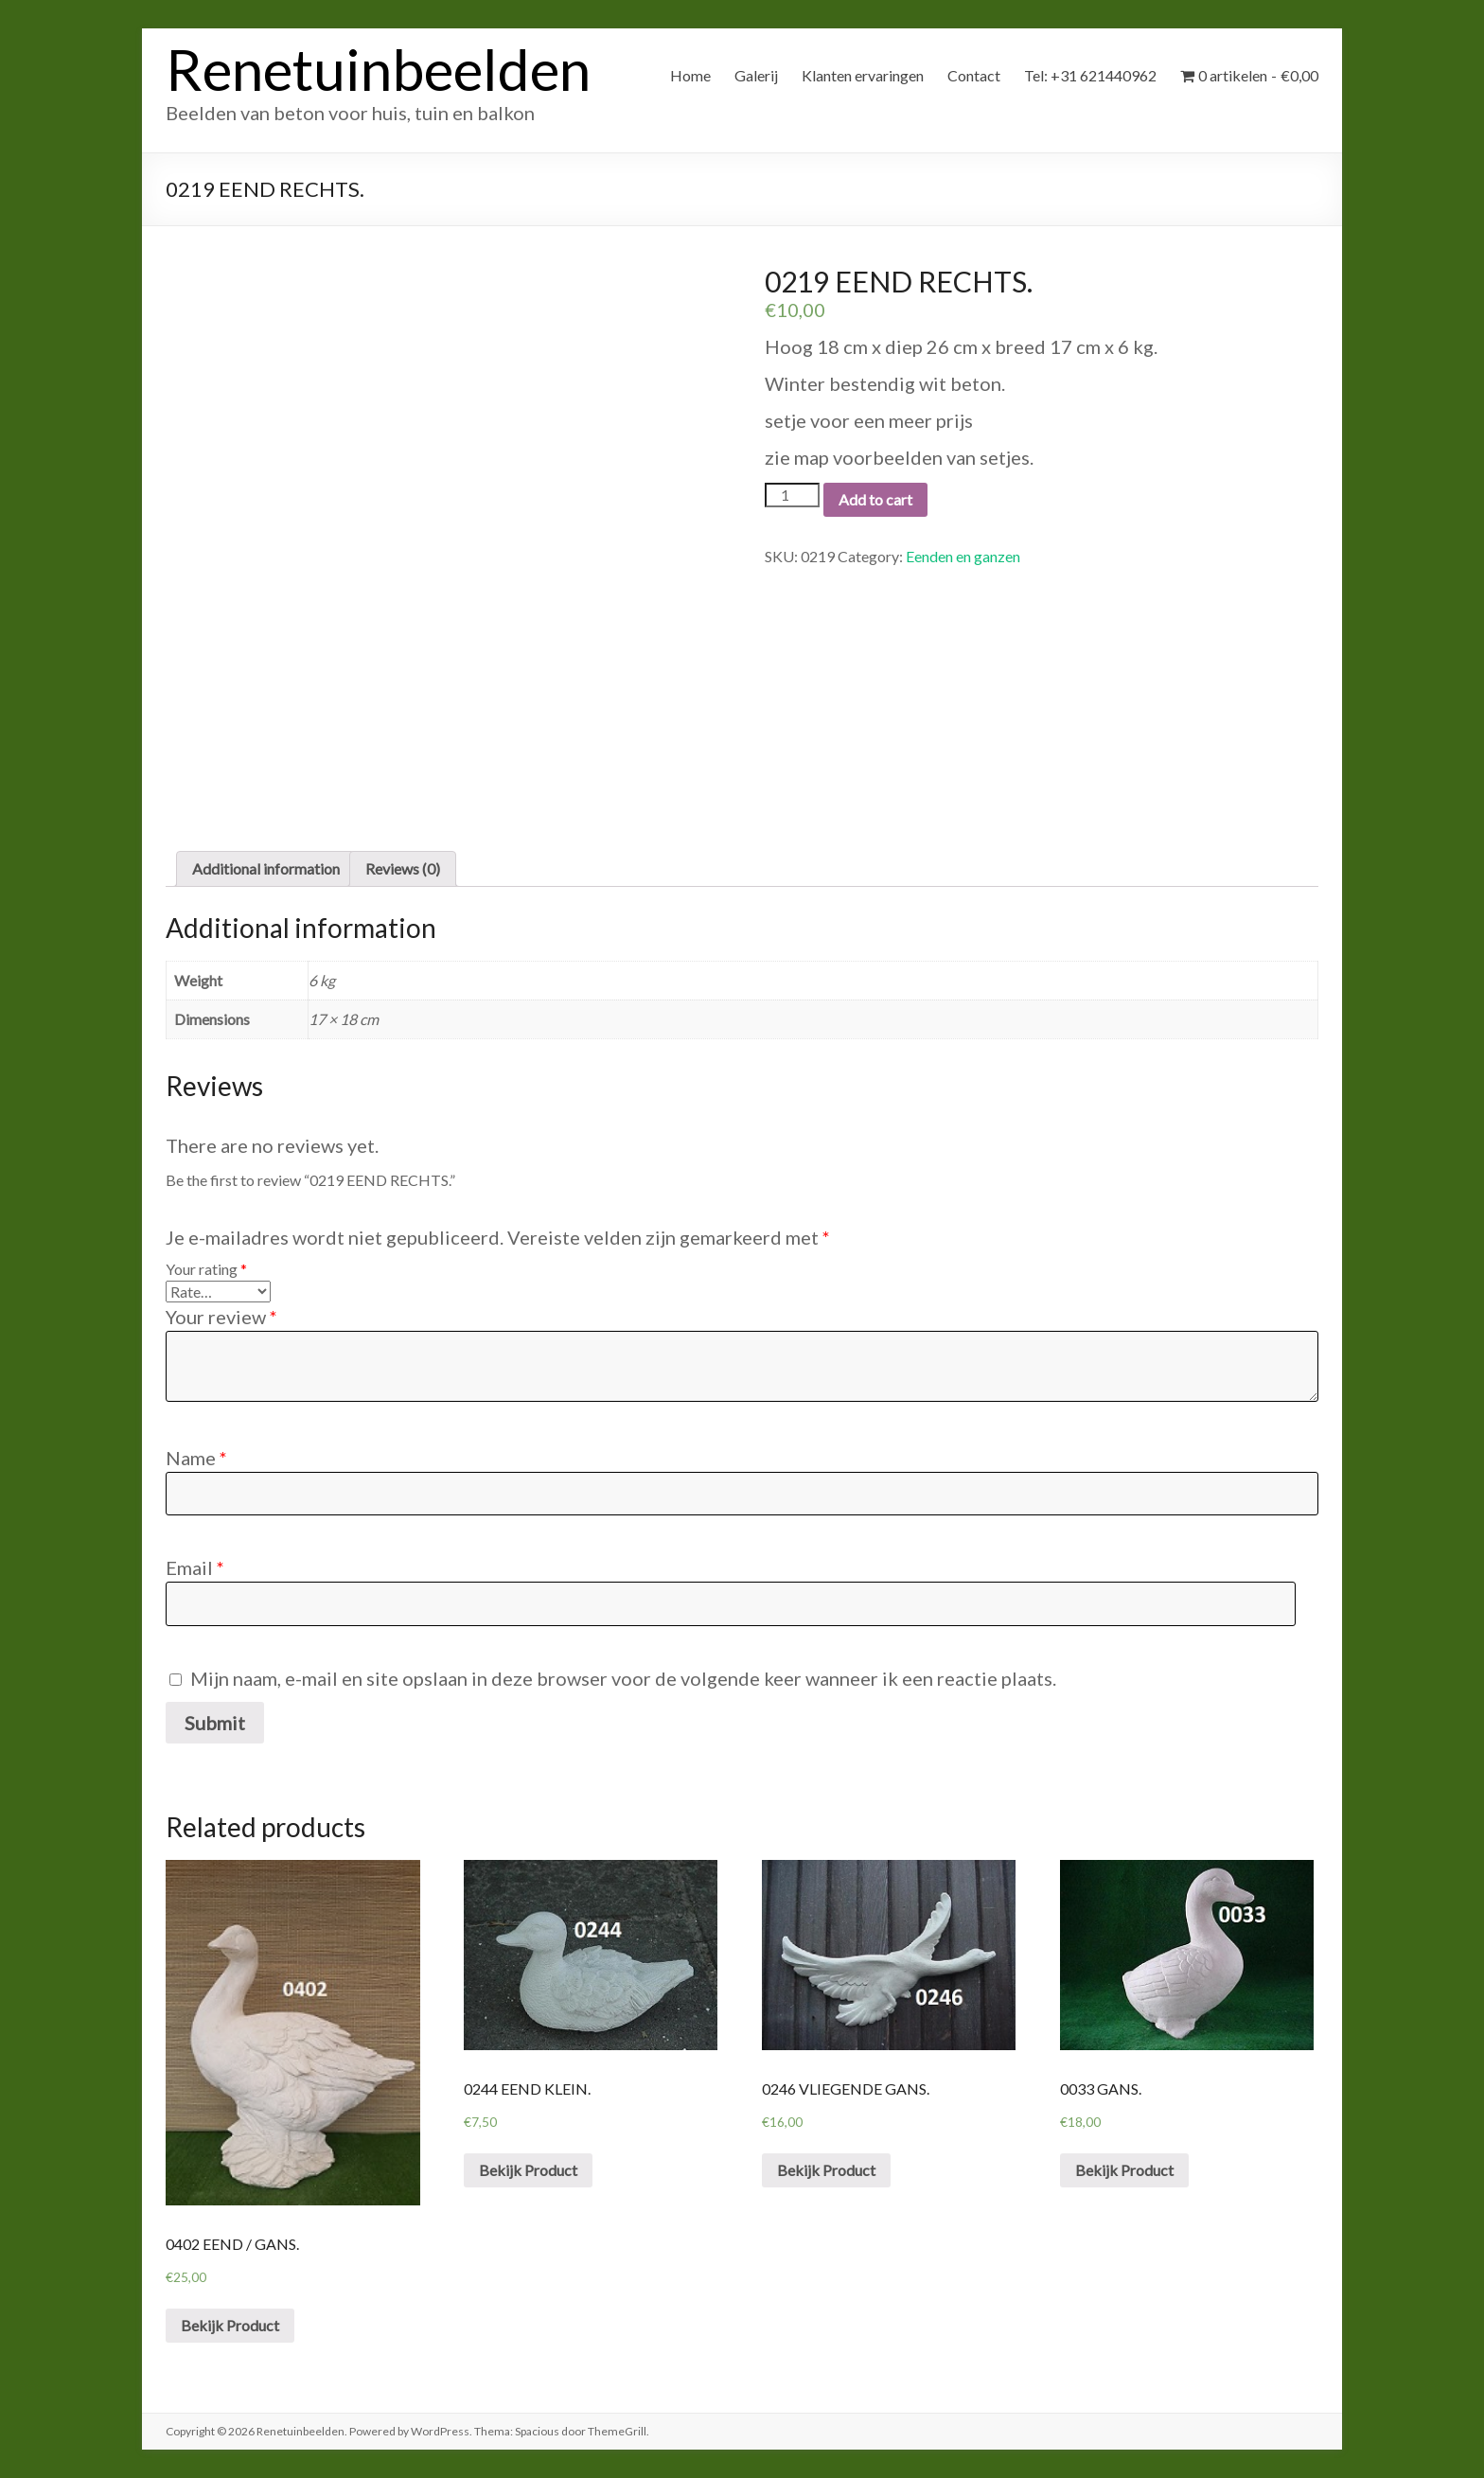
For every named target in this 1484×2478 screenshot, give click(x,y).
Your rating (206, 1269)
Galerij (756, 75)
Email (195, 1567)
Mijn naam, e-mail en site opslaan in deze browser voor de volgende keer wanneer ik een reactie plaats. (623, 1678)
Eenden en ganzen (963, 556)
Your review (221, 1316)
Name (196, 1457)
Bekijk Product (230, 2325)
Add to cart (875, 499)
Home (690, 75)
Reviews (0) (402, 868)
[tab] (266, 869)
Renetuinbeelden (378, 69)
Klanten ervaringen (863, 75)
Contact (973, 75)
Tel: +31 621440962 (1090, 75)
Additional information (266, 868)
